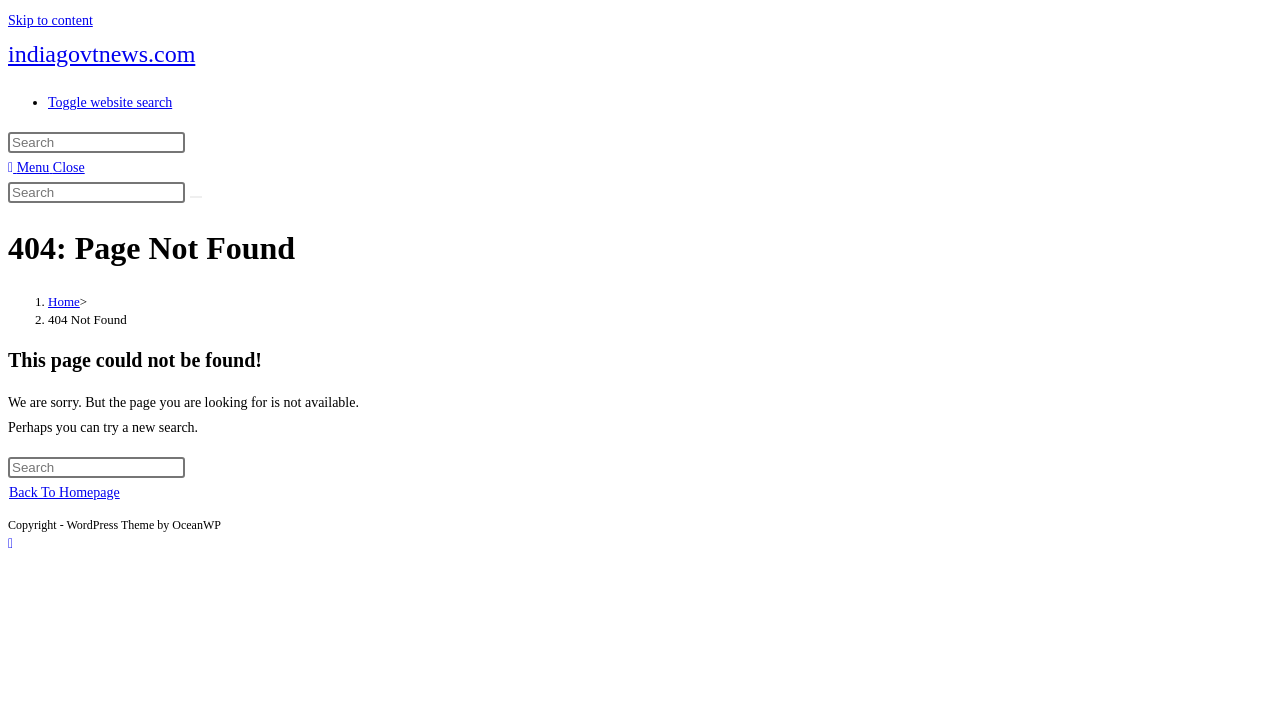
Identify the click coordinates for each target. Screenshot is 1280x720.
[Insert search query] (96, 142)
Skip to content (50, 20)
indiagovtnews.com (101, 54)
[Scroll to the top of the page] (10, 543)
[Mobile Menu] (46, 167)
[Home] (64, 301)
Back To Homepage (64, 492)
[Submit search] (196, 197)
